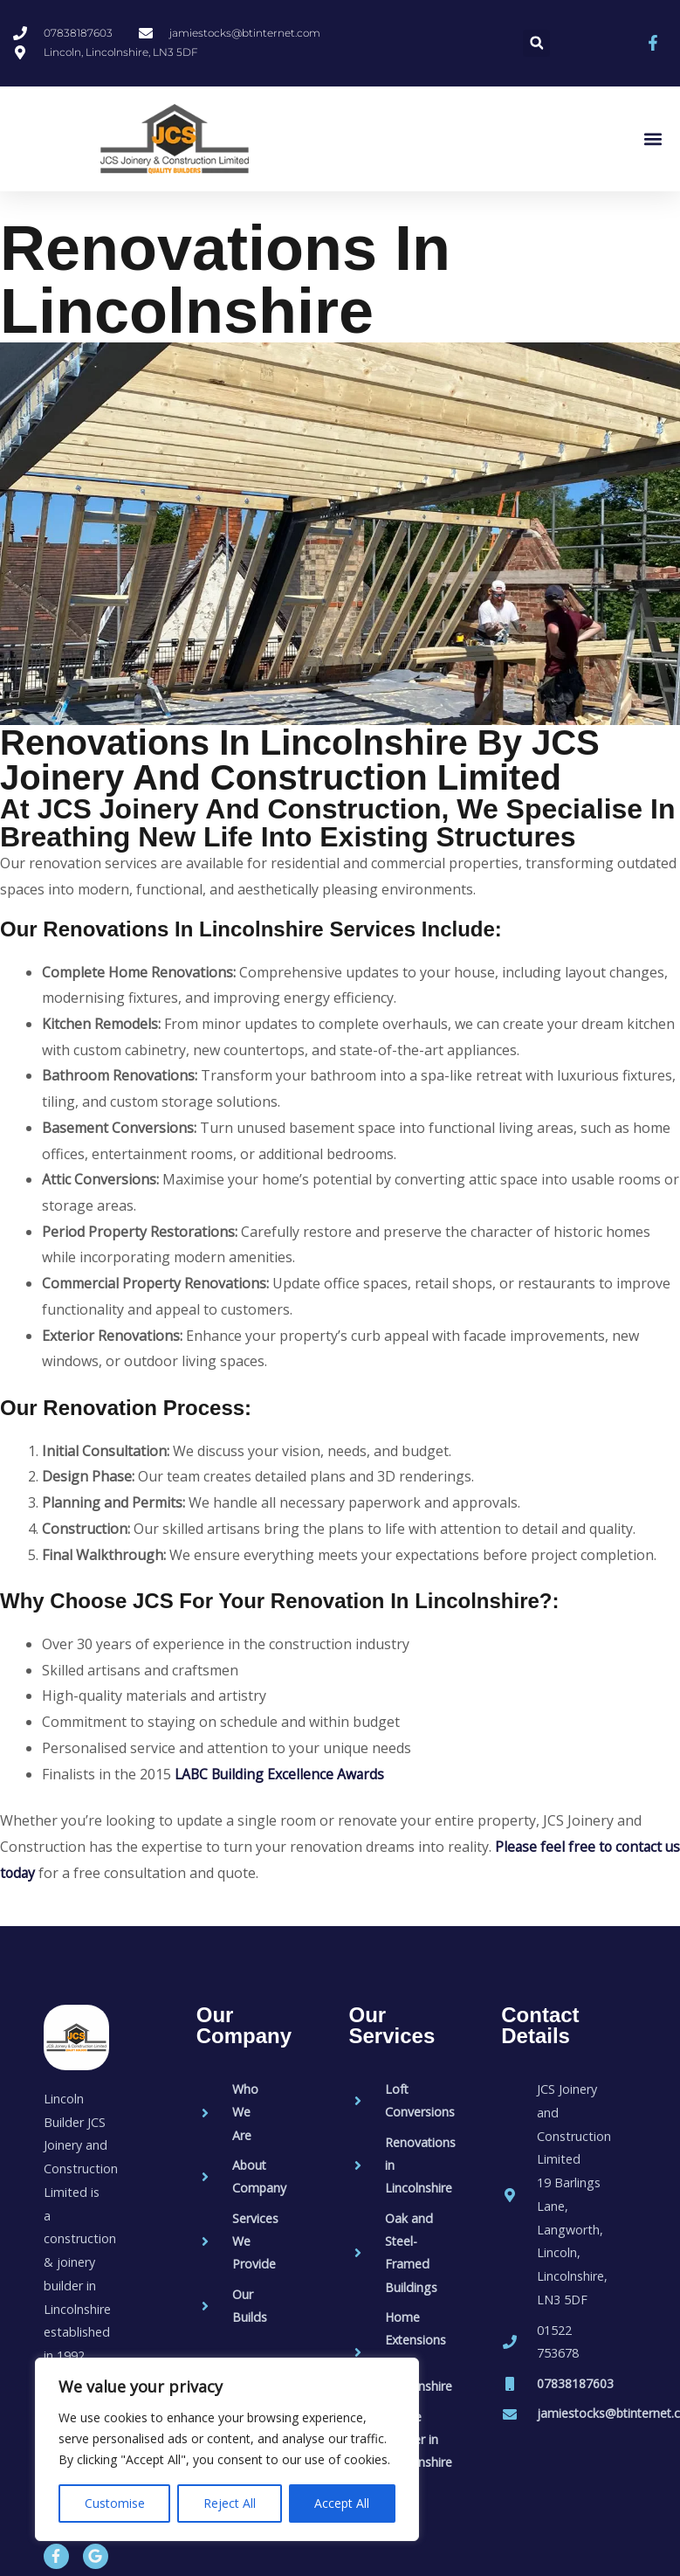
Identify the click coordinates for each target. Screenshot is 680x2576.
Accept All (341, 2503)
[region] (227, 2449)
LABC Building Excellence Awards (281, 1774)
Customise (115, 2503)
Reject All (229, 2503)
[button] (536, 43)
